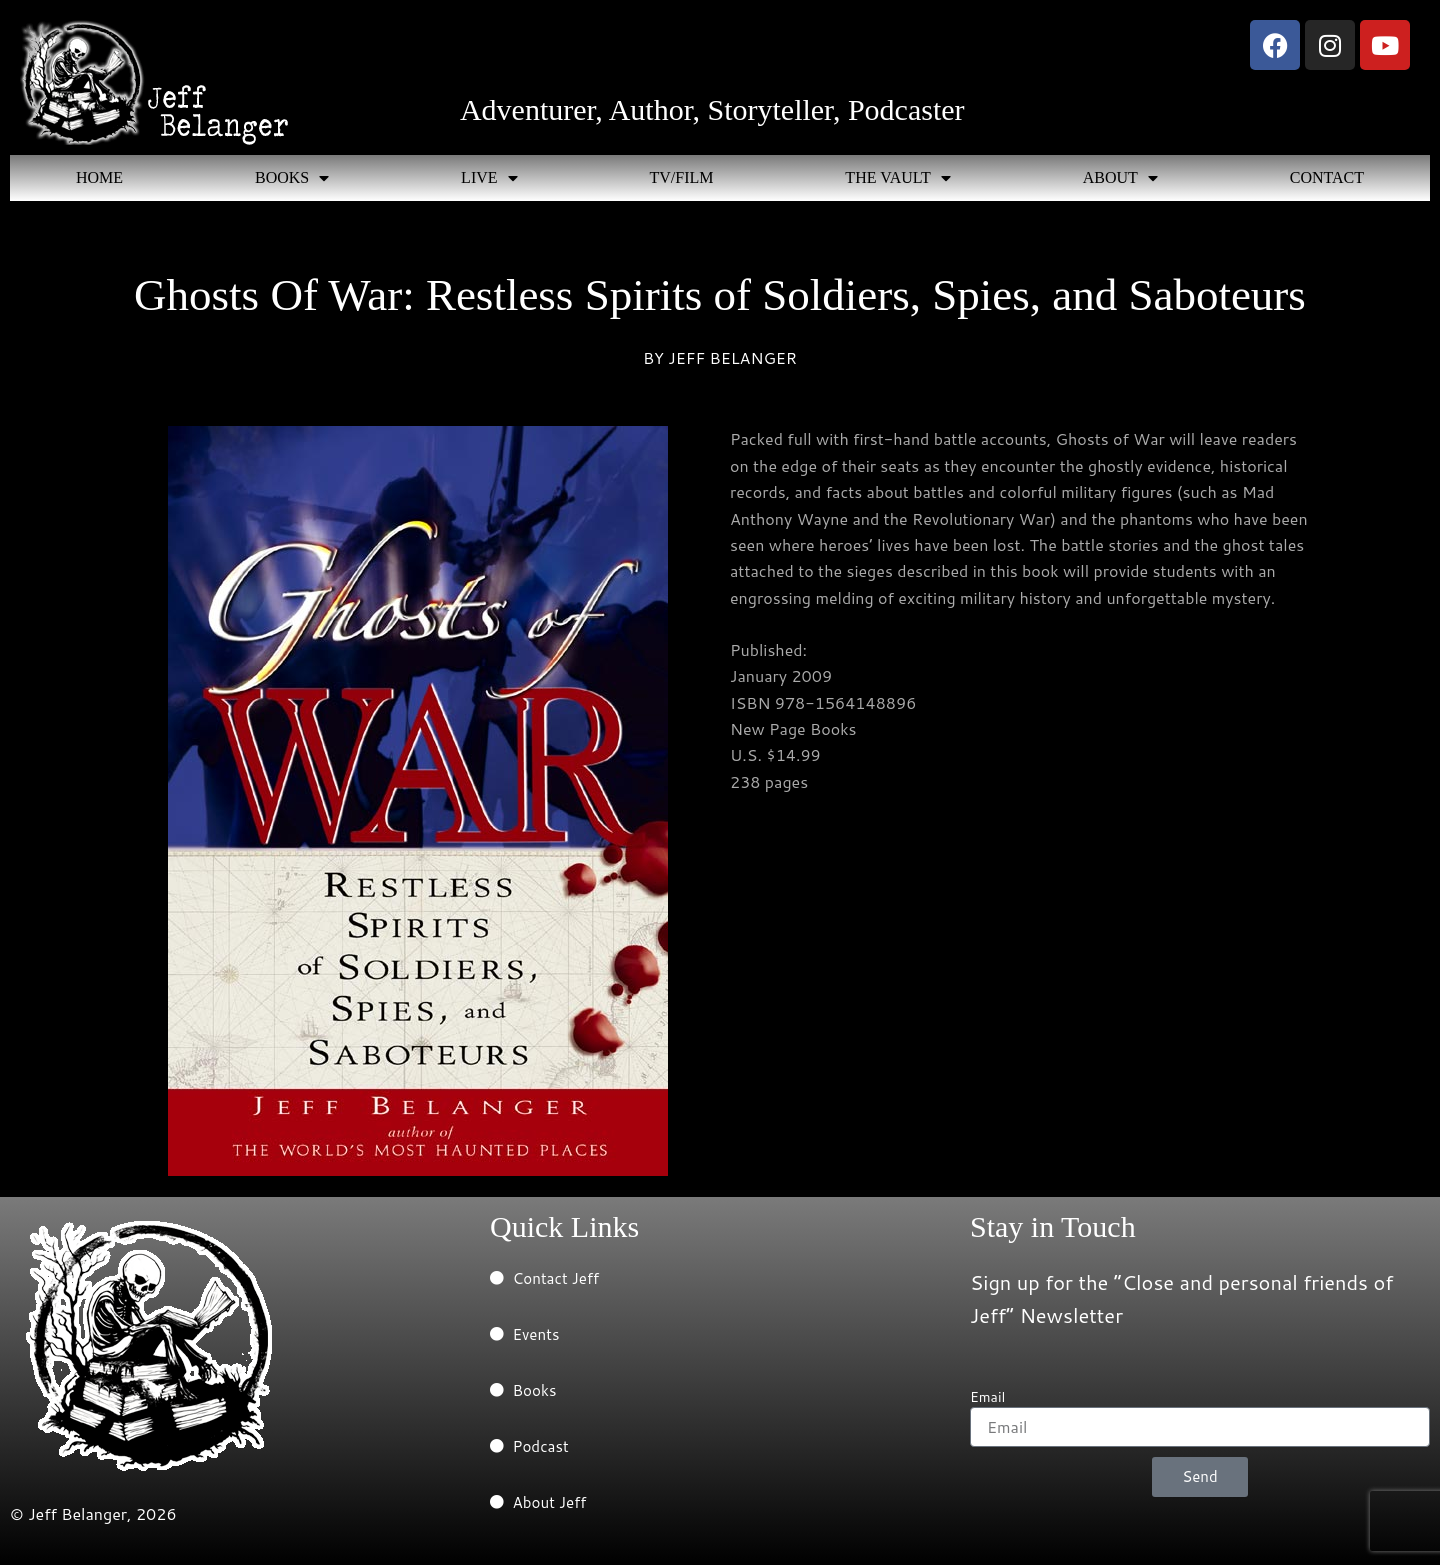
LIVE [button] (489, 178)
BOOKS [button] (292, 178)
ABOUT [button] (1120, 178)
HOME (99, 177)
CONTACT (1327, 177)
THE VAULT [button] (898, 178)
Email (987, 1397)
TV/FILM (681, 177)
